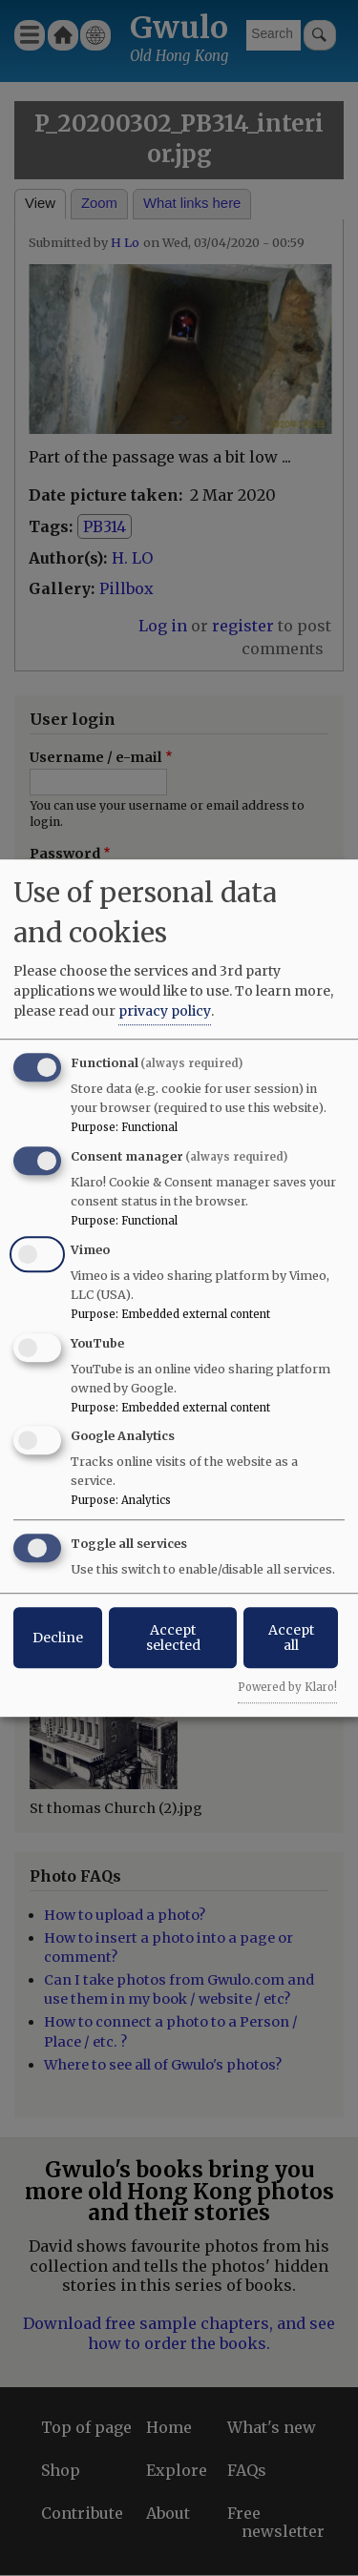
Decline (57, 1637)
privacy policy (164, 1011)
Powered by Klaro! (287, 1687)
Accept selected (173, 1637)
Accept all (291, 1637)
